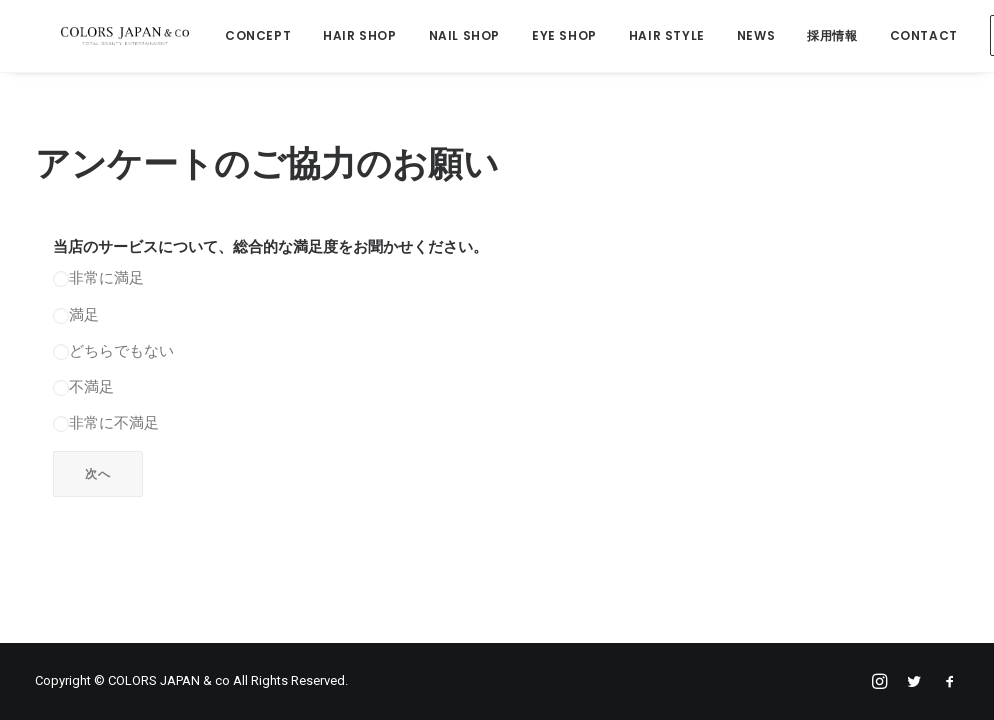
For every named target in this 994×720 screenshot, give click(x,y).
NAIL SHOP (453, 36)
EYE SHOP (554, 36)
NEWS (745, 36)
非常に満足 (98, 281)
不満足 (83, 390)
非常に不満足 (106, 426)
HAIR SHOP (349, 36)
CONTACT (913, 36)
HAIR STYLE (656, 36)
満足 (76, 318)
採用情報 (822, 36)
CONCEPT (248, 36)
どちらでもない (113, 354)
